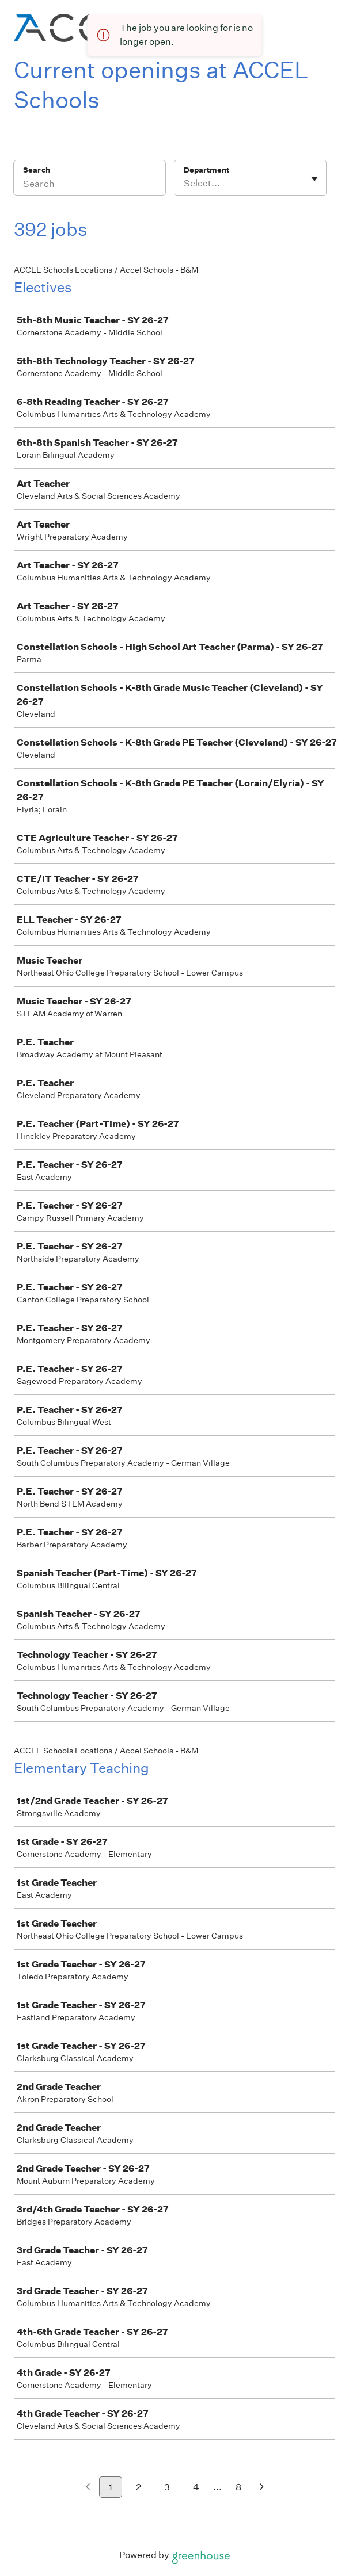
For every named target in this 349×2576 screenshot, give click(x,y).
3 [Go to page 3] (167, 2487)
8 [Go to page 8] (238, 2487)
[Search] (89, 185)
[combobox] (184, 183)
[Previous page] (88, 2488)
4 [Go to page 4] (196, 2487)
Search (36, 170)
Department (206, 170)
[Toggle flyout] (314, 179)
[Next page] (262, 2488)
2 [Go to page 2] (138, 2487)
